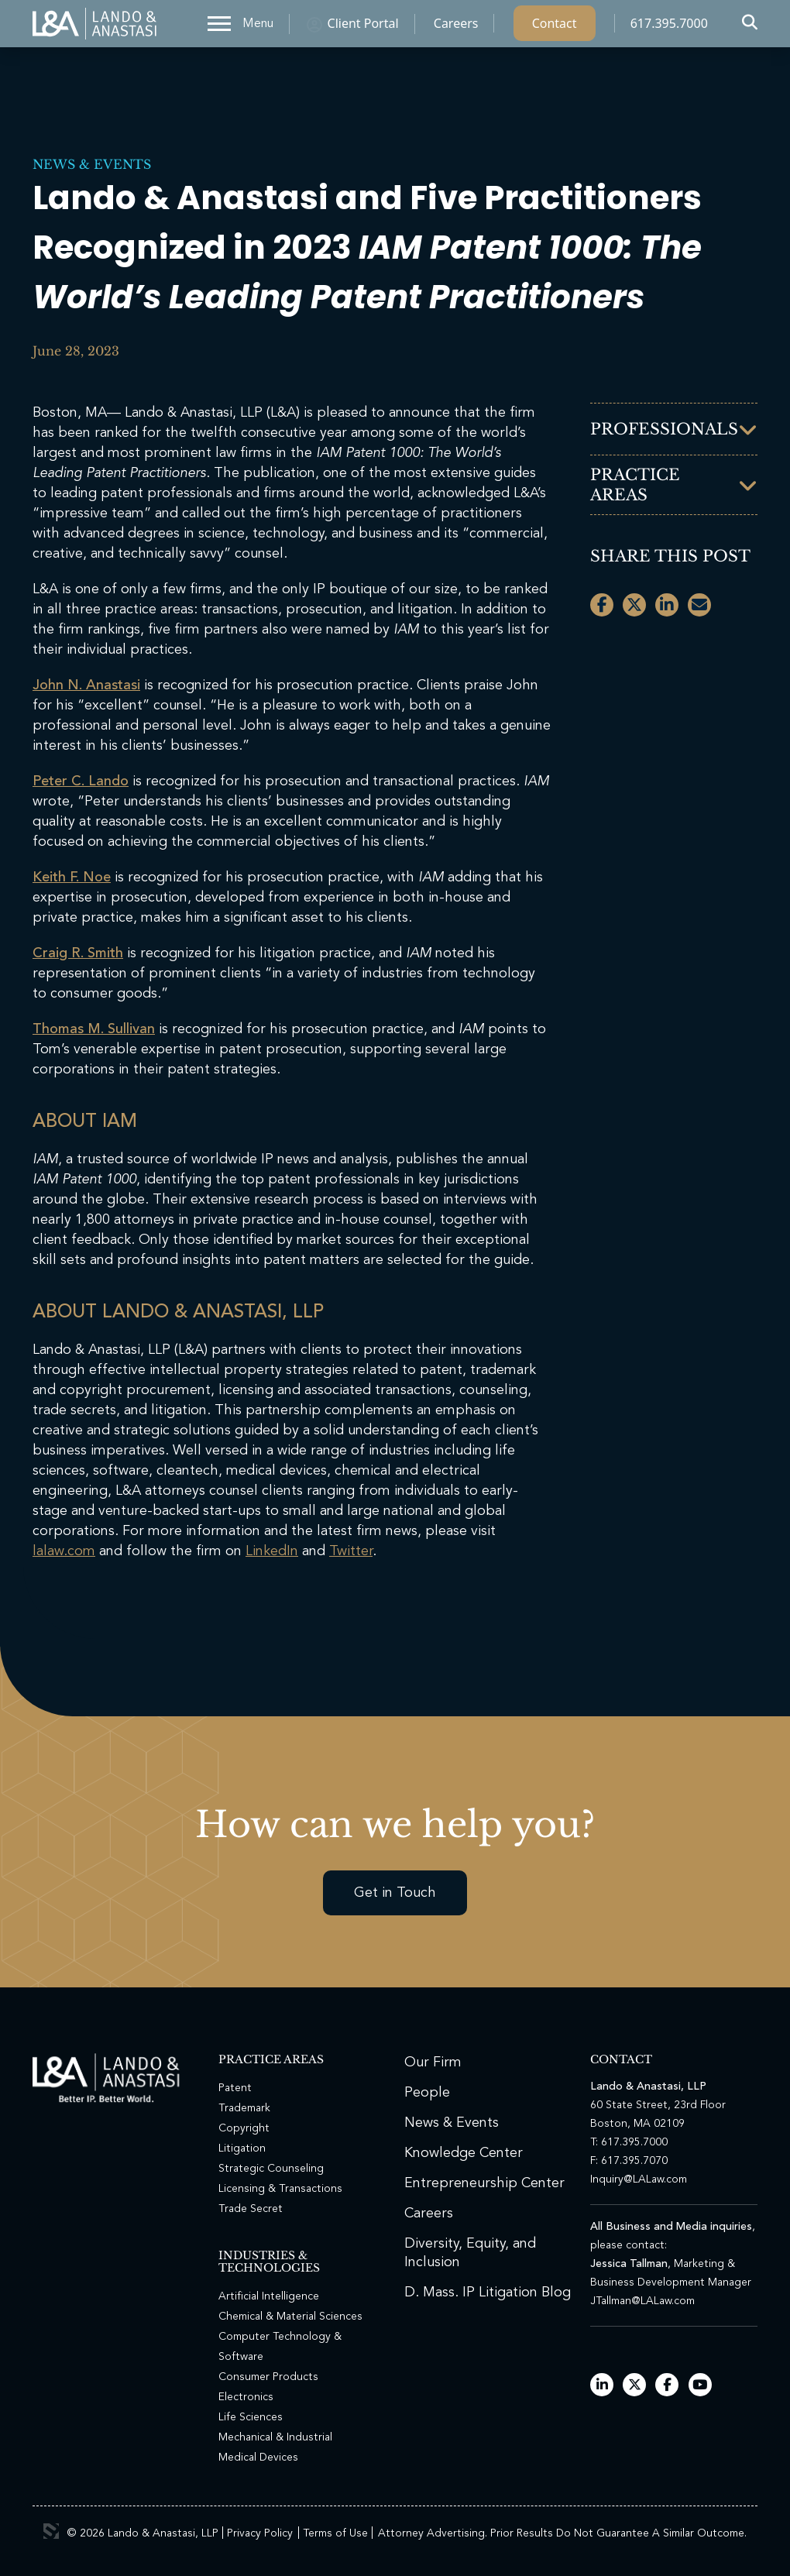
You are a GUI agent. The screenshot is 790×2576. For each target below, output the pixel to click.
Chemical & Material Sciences (290, 2316)
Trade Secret (250, 2208)
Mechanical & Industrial (275, 2437)
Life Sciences (250, 2417)
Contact (554, 27)
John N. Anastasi (86, 685)
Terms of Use (335, 2533)
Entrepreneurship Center (484, 2183)
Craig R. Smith (78, 953)
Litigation (242, 2148)
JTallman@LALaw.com (642, 2301)
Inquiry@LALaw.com (638, 2179)
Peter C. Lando (81, 781)
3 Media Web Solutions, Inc (51, 2531)
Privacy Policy (260, 2533)
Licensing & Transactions (280, 2188)
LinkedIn (272, 1551)
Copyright (244, 2128)
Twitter (351, 1551)
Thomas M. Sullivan (94, 1029)
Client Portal (363, 27)
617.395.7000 (669, 27)
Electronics (245, 2397)
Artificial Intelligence (268, 2296)
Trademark (244, 2108)
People (427, 2093)
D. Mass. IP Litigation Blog (487, 2293)
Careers (456, 27)
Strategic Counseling (271, 2168)
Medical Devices (258, 2457)
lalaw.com (64, 1551)
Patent (235, 2088)
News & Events (92, 164)
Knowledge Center (463, 2153)
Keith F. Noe (72, 877)
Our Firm (433, 2062)
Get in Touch (395, 1893)
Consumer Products (268, 2377)
